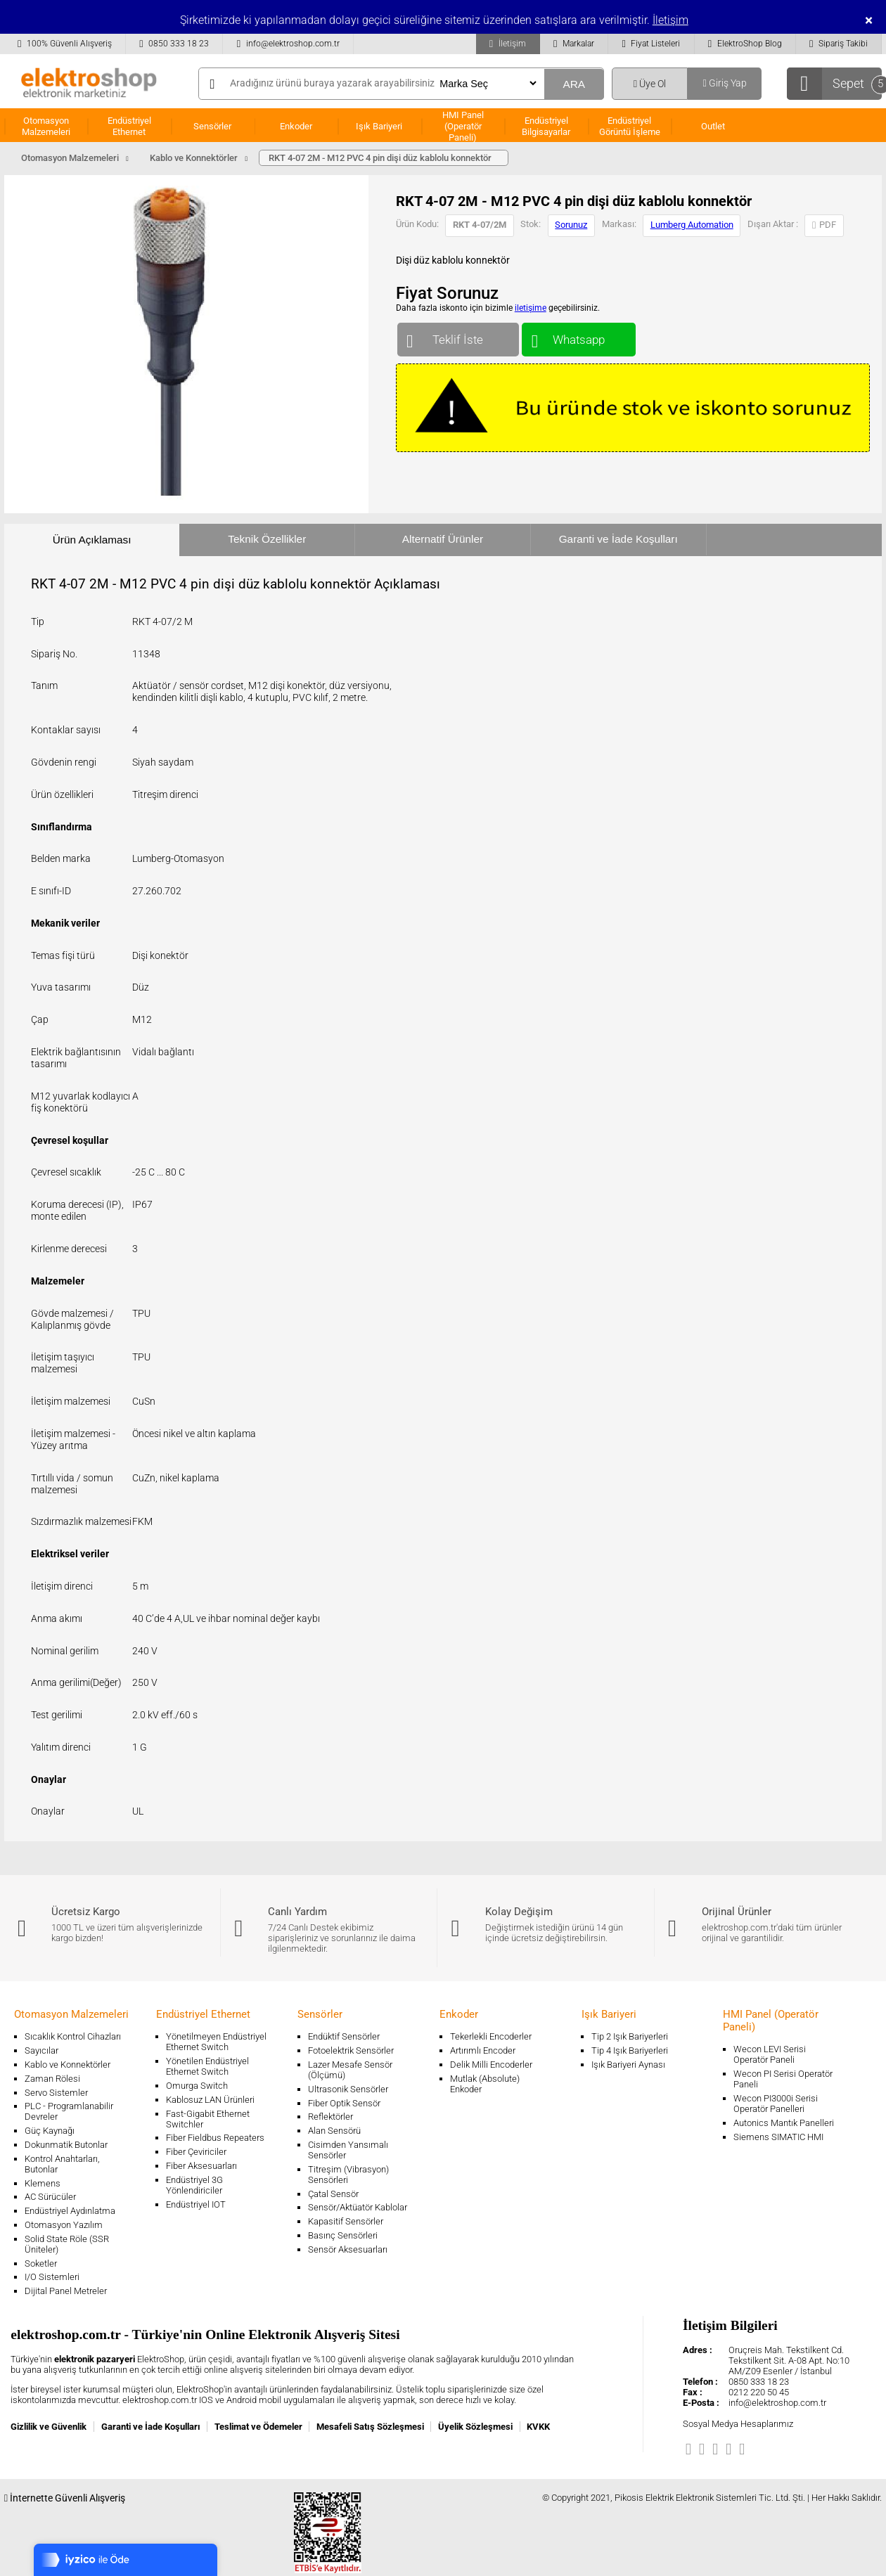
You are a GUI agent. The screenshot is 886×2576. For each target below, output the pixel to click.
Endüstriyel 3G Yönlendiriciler (194, 2185)
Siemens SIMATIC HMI (778, 2137)
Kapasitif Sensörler (345, 2221)
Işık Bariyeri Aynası (628, 2064)
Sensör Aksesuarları (347, 2249)
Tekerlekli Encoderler (491, 2036)
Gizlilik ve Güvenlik (48, 2426)
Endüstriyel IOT (196, 2204)
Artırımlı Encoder (482, 2050)
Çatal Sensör (333, 2194)
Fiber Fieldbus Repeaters (215, 2137)
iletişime (530, 308)
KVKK (538, 2426)
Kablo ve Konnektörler (67, 2064)
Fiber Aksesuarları (201, 2165)
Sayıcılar (41, 2050)
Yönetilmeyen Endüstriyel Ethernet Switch (216, 2041)
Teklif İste (458, 336)
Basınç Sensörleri (343, 2235)
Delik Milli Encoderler (491, 2064)
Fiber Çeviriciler (196, 2151)
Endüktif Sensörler (344, 2036)
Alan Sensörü (334, 2130)
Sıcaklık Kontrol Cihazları (73, 2036)
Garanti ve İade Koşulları (618, 539)
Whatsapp (578, 336)
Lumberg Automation (691, 224)
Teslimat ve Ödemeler (258, 2426)
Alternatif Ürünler (442, 539)
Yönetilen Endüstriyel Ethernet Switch (207, 2066)
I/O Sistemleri (52, 2277)
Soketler (41, 2263)
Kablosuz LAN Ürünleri (210, 2099)
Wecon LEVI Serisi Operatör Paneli (769, 2054)
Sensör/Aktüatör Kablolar (357, 2207)
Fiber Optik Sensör (344, 2103)
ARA (574, 84)
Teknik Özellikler (267, 539)
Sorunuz (571, 224)
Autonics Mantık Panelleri (783, 2123)
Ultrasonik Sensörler (348, 2089)
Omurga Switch (197, 2085)
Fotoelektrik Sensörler (351, 2050)
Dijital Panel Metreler (66, 2291)
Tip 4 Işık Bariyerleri (629, 2050)
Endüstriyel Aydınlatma (70, 2210)
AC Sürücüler (50, 2196)
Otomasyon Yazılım (64, 2225)
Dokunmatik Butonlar (66, 2144)
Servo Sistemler (56, 2092)
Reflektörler (330, 2116)
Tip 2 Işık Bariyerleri (629, 2036)
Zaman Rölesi (52, 2078)
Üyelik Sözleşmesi (475, 2426)
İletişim (670, 20)
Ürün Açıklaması (92, 540)
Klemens (42, 2183)
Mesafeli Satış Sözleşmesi (370, 2426)
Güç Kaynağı (50, 2130)
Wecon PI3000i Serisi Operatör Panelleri (775, 2103)
